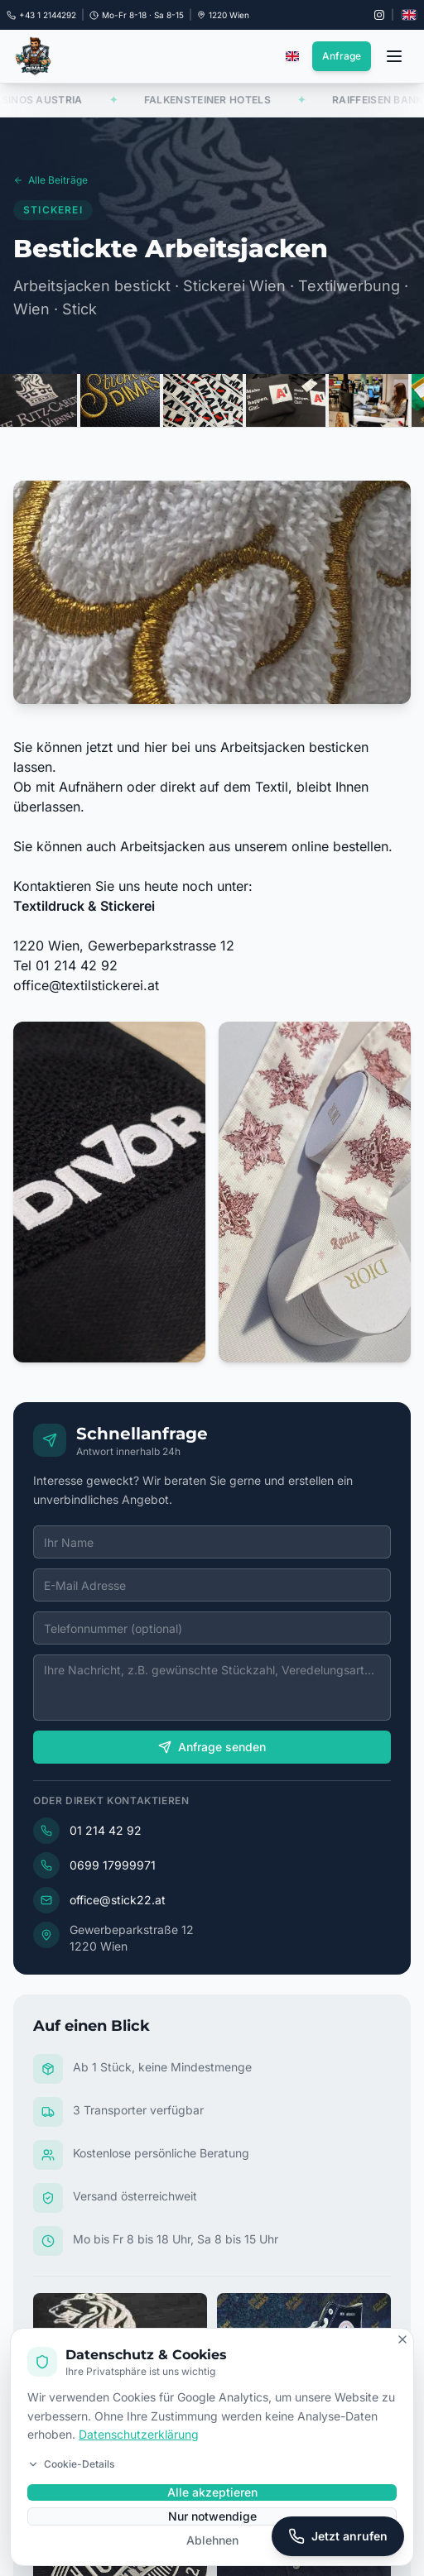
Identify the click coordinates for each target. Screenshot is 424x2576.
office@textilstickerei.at (86, 994)
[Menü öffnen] (394, 56)
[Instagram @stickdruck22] (379, 15)
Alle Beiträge (50, 185)
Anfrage (341, 56)
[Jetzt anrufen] (338, 2536)
